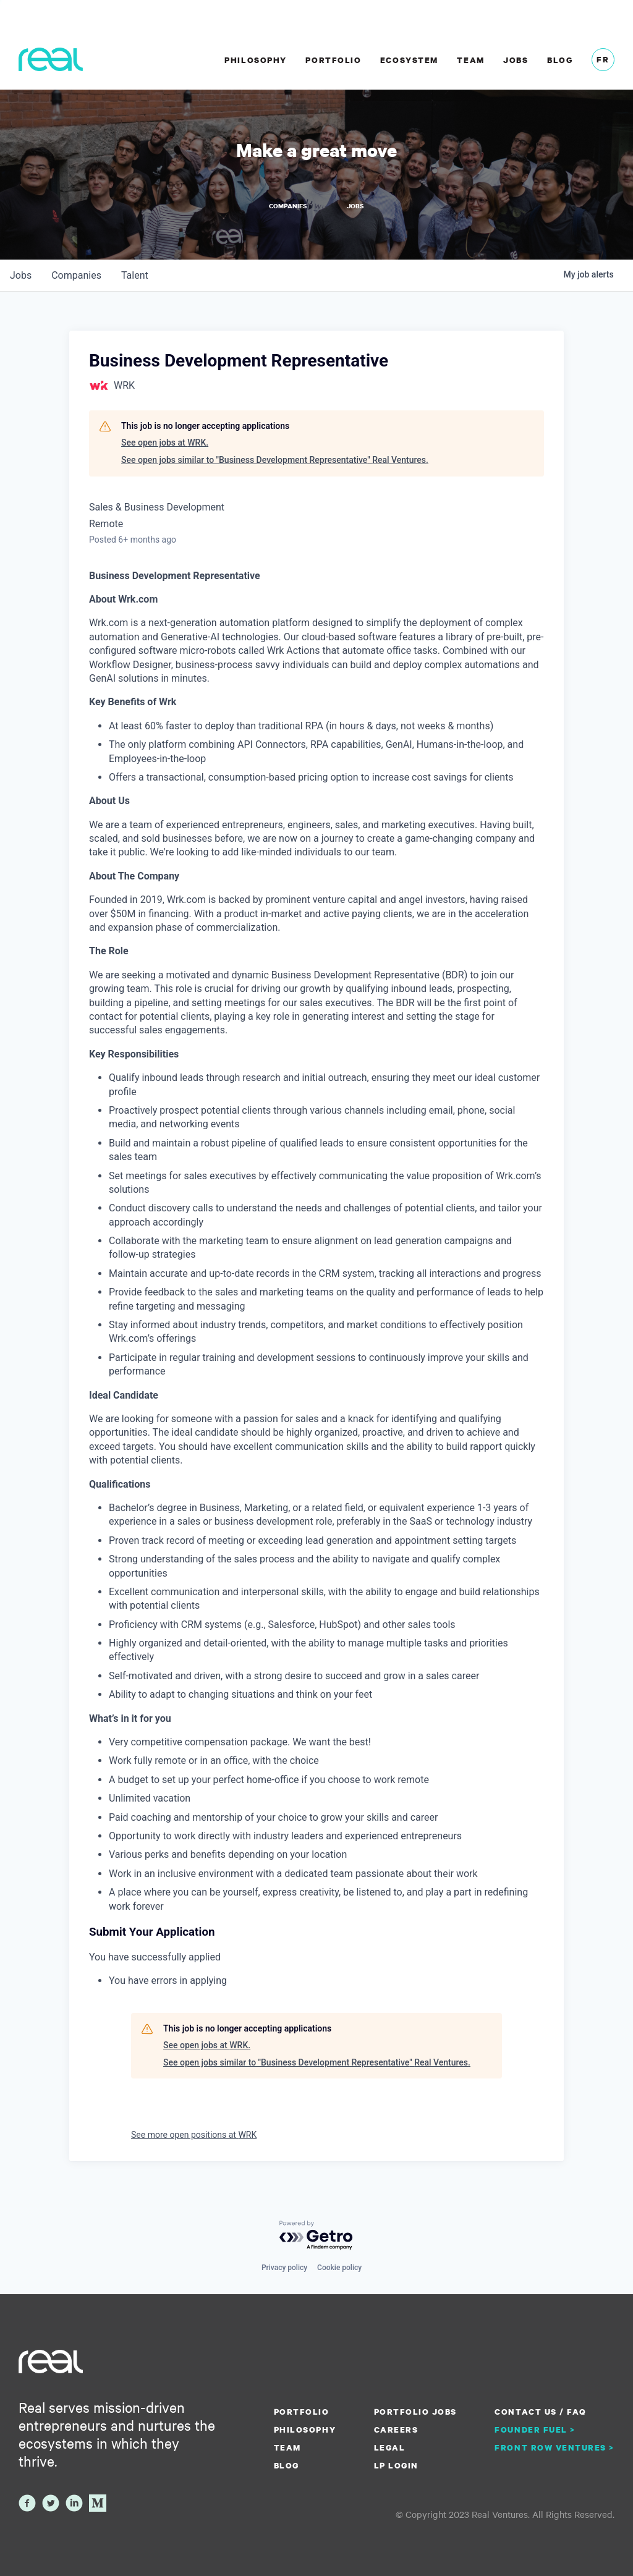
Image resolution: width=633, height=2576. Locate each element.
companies (76, 275)
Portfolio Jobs (415, 2411)
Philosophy (255, 60)
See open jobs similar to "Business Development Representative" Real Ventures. (274, 460)
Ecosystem (409, 60)
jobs (21, 275)
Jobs (515, 60)
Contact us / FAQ (540, 2411)
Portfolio (333, 60)
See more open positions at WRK (194, 2135)
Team (470, 60)
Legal (390, 2447)
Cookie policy (339, 2267)
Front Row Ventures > (554, 2447)
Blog (559, 60)
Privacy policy (284, 2267)
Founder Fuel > (535, 2429)
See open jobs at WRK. (164, 442)
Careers (396, 2429)
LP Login (396, 2465)
